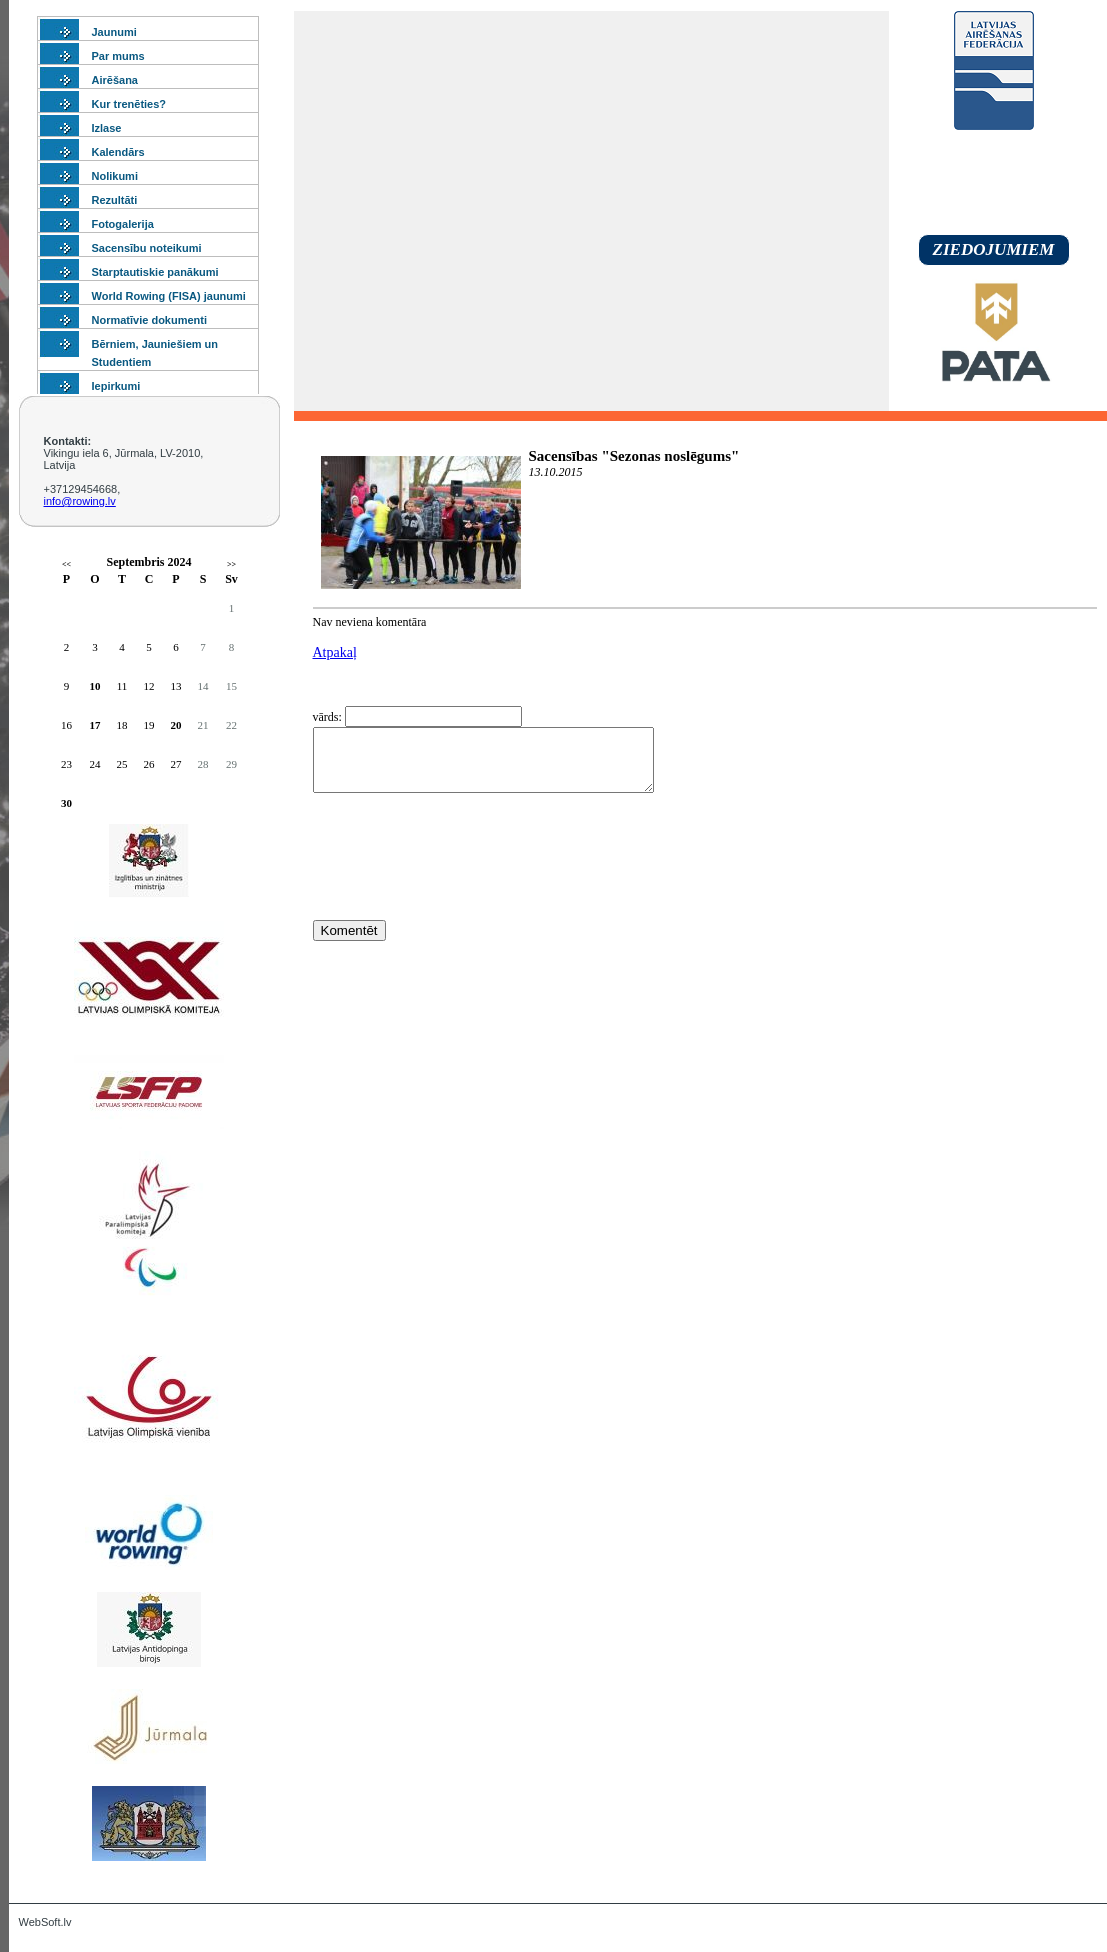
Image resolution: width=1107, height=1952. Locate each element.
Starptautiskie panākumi (155, 272)
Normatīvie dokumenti (150, 320)
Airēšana (115, 80)
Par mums (118, 56)
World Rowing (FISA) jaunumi (169, 296)
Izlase (107, 128)
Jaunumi (114, 32)
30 (66, 803)
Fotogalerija (123, 224)
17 (95, 725)
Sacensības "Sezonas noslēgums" (634, 456)
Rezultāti (115, 200)
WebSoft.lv (45, 1922)
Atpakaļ (335, 652)
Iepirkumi (116, 386)
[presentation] (465, 893)
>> (231, 564)
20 (176, 725)
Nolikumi (115, 176)
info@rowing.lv (80, 501)
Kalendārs (118, 152)
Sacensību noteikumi (147, 248)
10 (95, 686)
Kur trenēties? (129, 104)
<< (66, 564)
